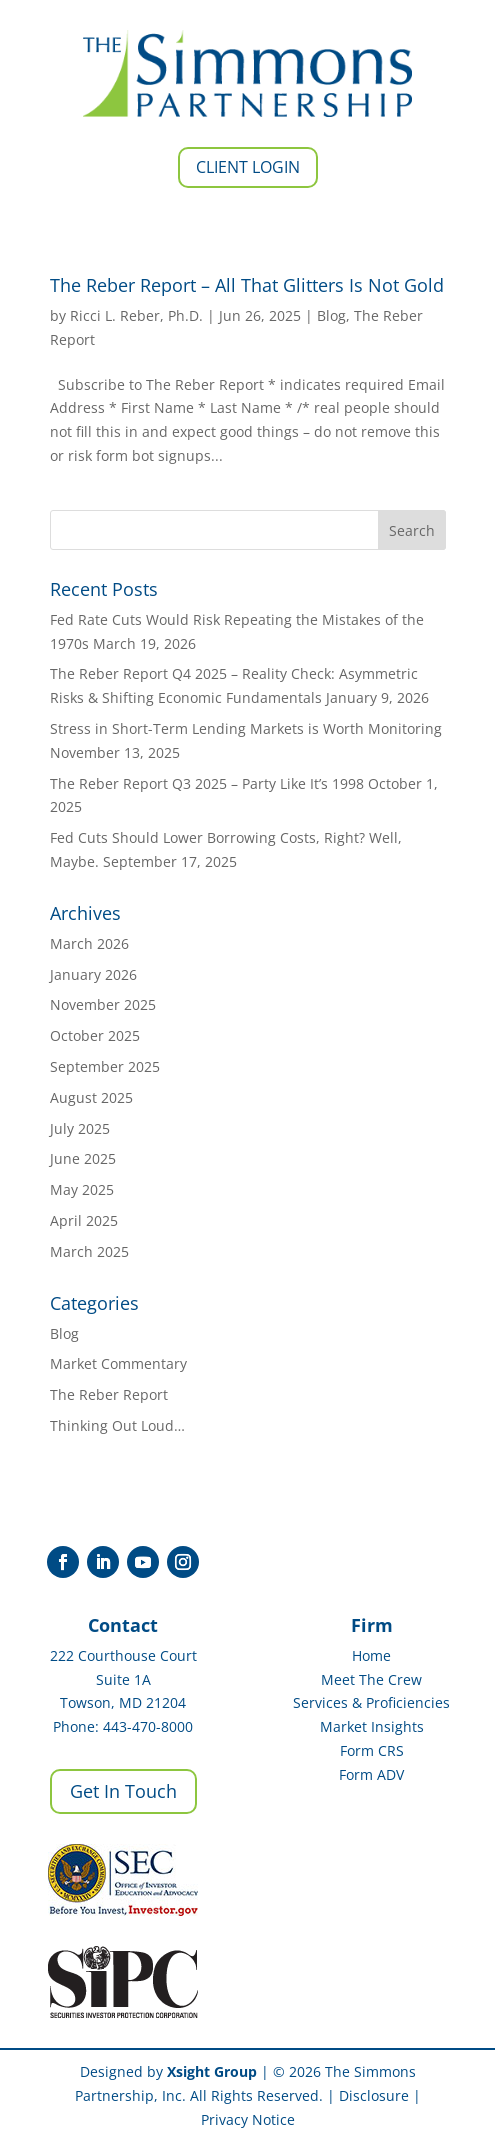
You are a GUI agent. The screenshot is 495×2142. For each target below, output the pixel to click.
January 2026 (93, 974)
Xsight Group (212, 2071)
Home (371, 1655)
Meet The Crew (371, 1679)
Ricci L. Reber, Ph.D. (136, 315)
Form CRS (372, 1750)
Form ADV (371, 1774)
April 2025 (84, 1220)
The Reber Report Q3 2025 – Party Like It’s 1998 (207, 783)
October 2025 (95, 1035)
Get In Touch (123, 1791)
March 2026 (89, 943)
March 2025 (89, 1251)
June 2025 (83, 1158)
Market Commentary (118, 1363)
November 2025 (103, 1004)
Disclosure (374, 2095)
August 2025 (91, 1097)
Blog (331, 315)
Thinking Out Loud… (117, 1425)
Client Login (248, 167)
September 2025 (105, 1066)
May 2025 (82, 1189)
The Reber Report (109, 1394)
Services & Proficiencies (371, 1702)
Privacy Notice (248, 2119)
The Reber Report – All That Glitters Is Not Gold (247, 285)
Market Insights (372, 1726)
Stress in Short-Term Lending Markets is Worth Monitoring (246, 728)
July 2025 (80, 1128)
